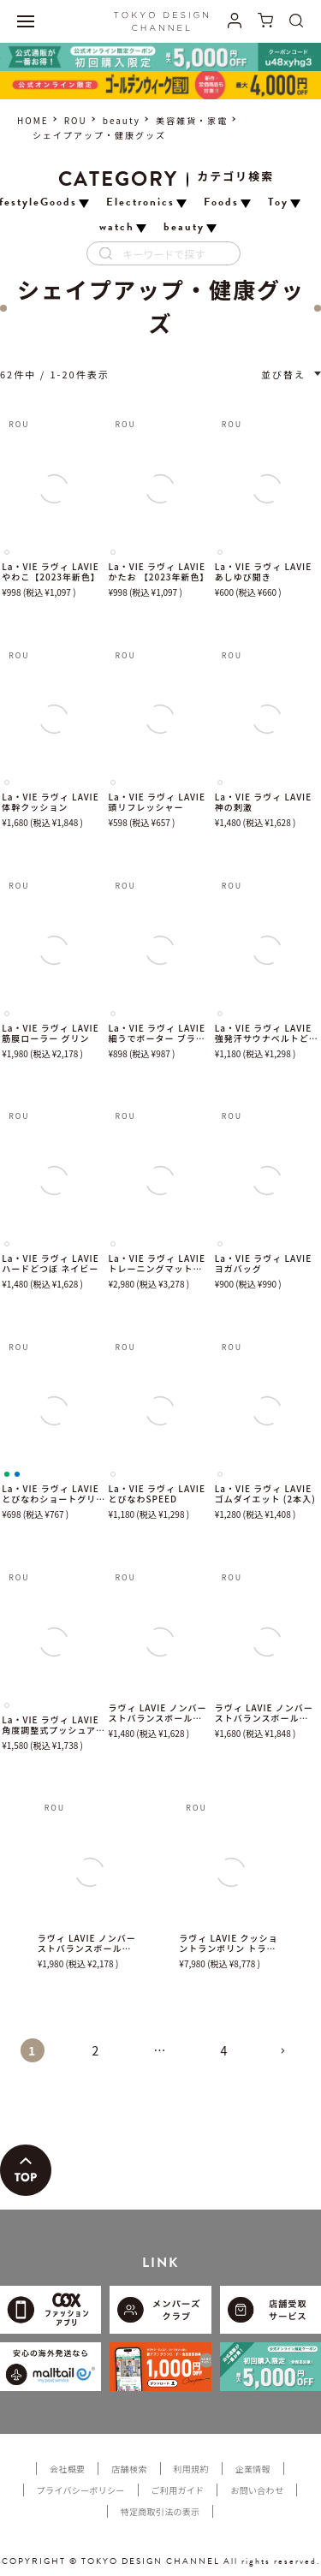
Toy (278, 202)
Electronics (140, 202)
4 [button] (225, 2050)
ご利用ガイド (178, 2490)
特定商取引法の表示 (160, 2511)
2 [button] (96, 2050)
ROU (75, 120)
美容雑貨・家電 (192, 120)
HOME (33, 120)
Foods (221, 202)
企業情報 (252, 2468)
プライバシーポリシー (81, 2490)
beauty (121, 120)
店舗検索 (128, 2468)
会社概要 (67, 2468)
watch (116, 227)
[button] (289, 2058)
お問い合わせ (256, 2490)
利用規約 (191, 2468)
